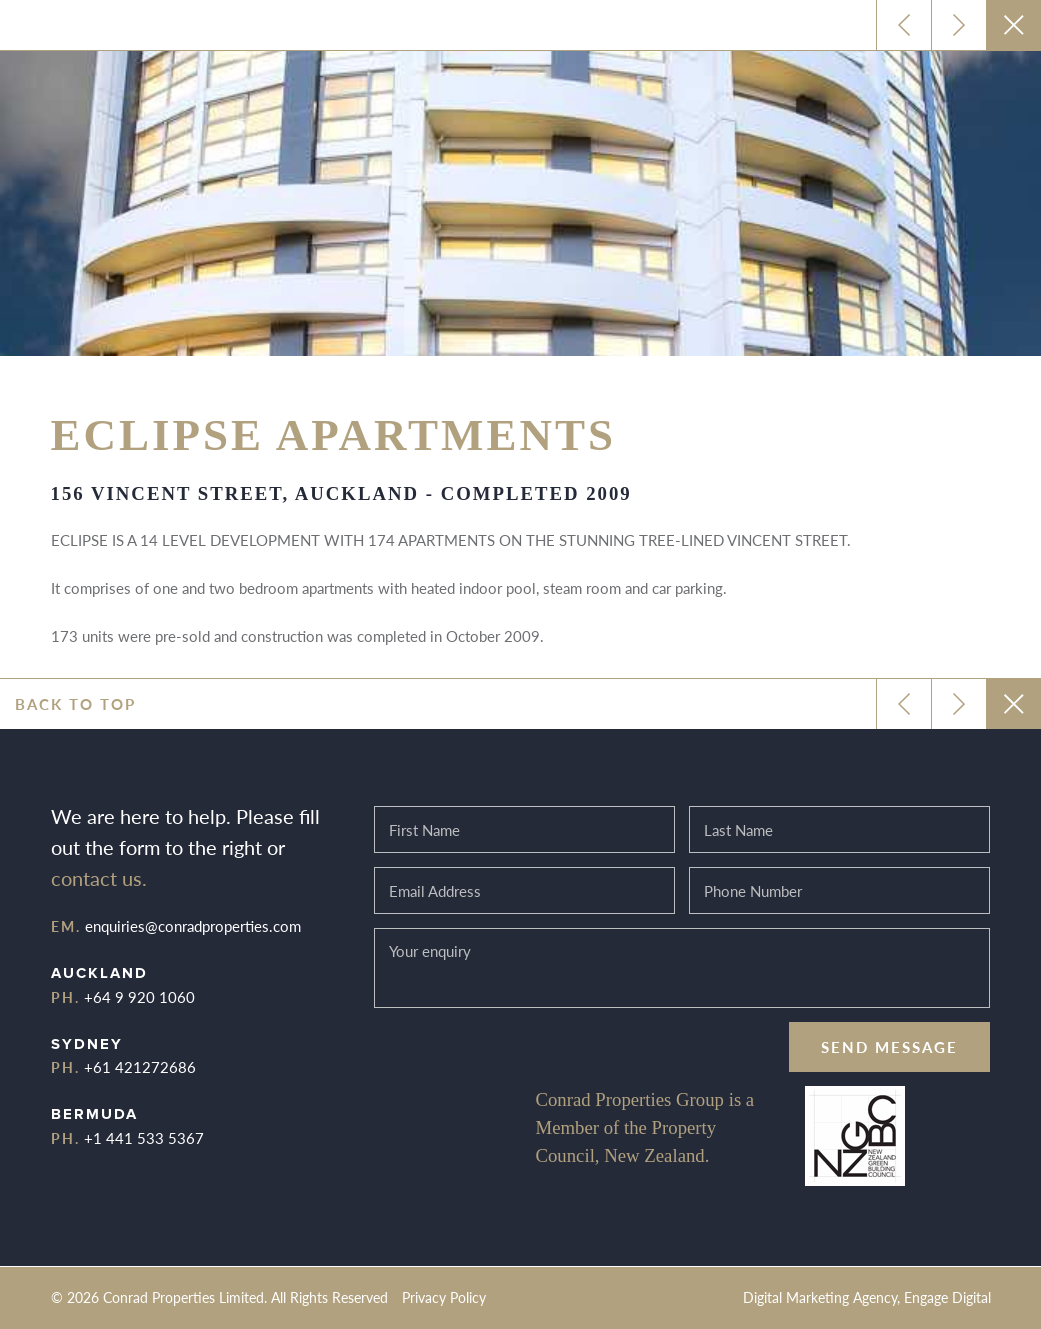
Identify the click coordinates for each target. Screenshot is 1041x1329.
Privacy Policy (444, 1297)
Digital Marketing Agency (820, 1297)
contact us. (99, 878)
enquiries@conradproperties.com (193, 925)
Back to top (75, 703)
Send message (889, 1046)
